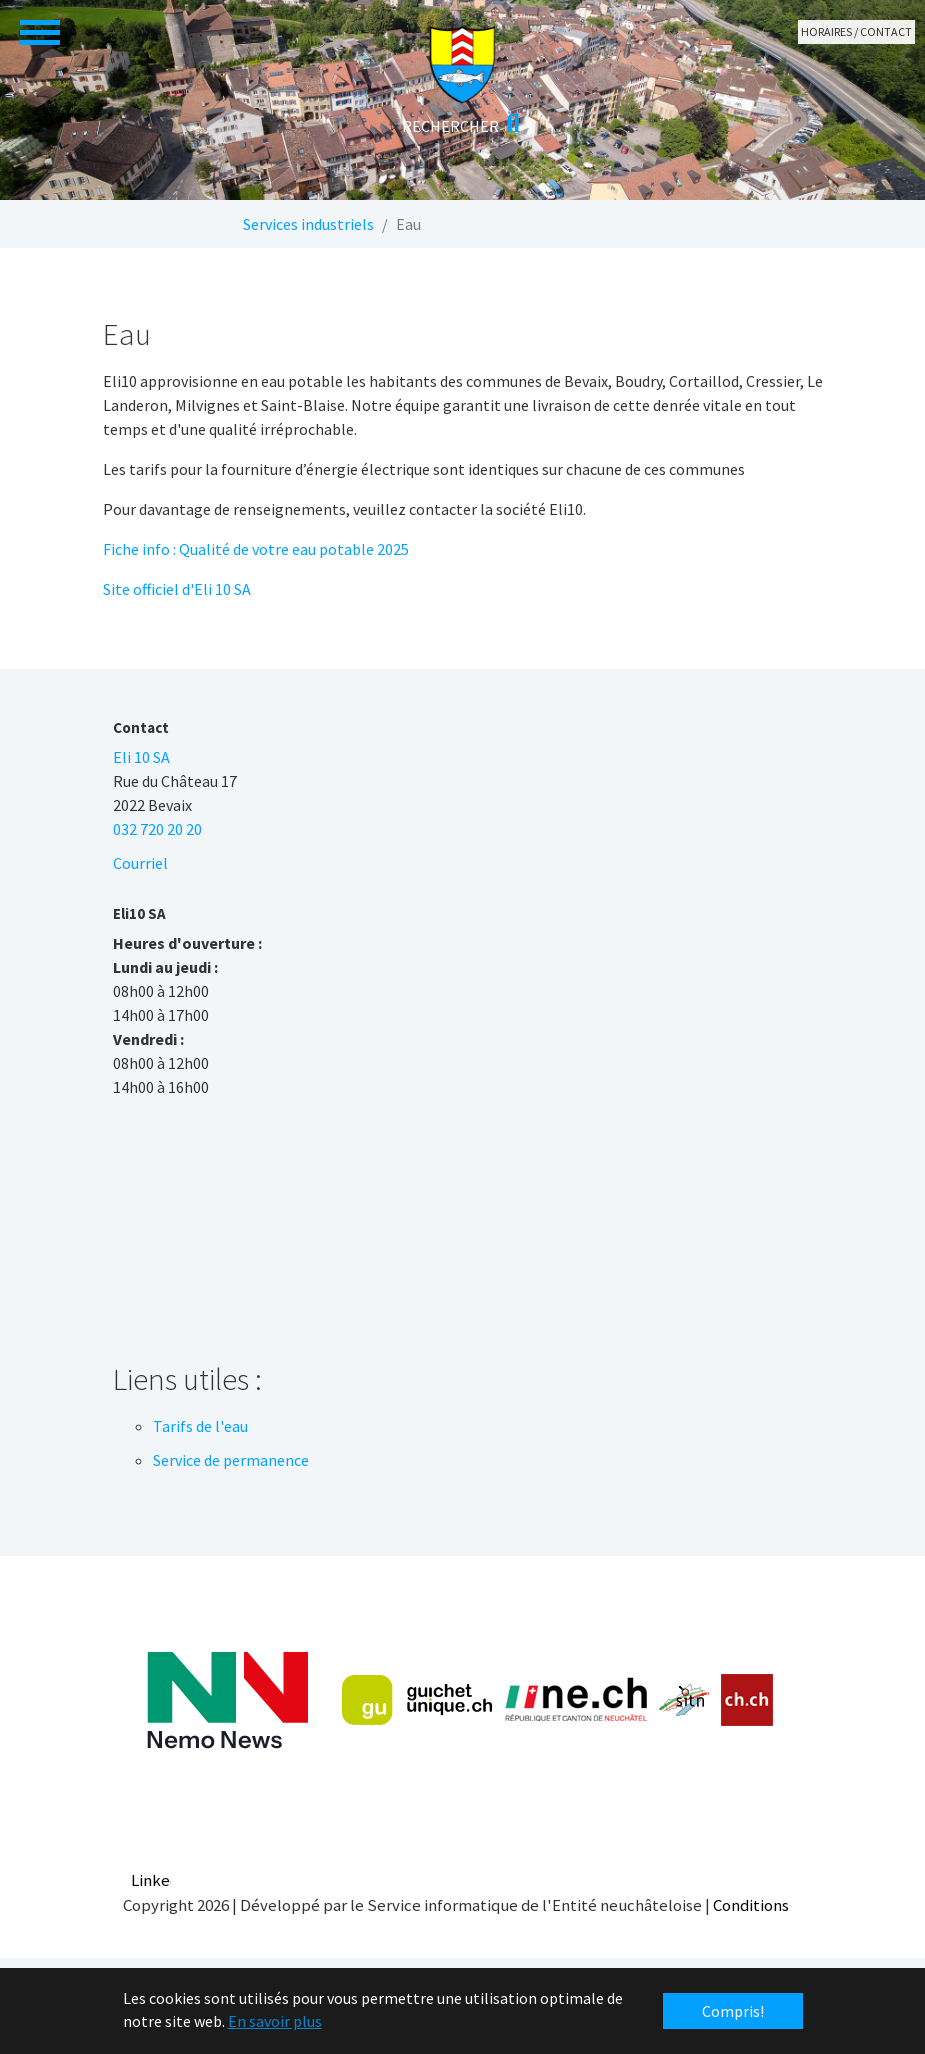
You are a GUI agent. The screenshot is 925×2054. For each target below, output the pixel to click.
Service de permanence (231, 1460)
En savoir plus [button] (275, 2021)
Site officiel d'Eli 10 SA (177, 589)
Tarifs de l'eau (200, 1426)
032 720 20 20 (157, 829)
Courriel (140, 863)
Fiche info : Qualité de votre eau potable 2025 (256, 549)
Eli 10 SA (141, 757)
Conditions (751, 1905)
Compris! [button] (733, 2011)
